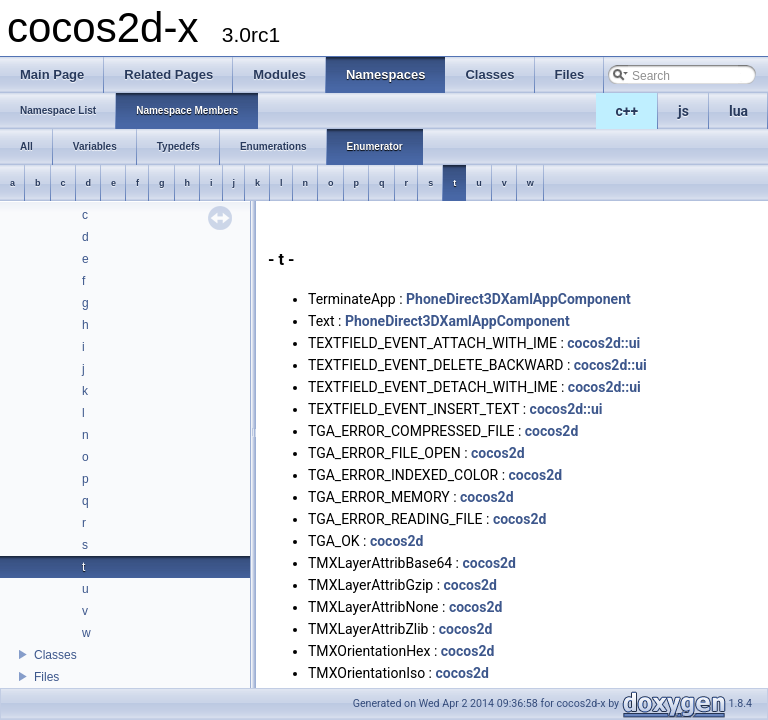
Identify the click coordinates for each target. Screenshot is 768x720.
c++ (627, 111)
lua (738, 111)
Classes (55, 655)
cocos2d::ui (603, 343)
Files (46, 677)
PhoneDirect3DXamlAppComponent (518, 299)
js (683, 111)
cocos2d (552, 431)
